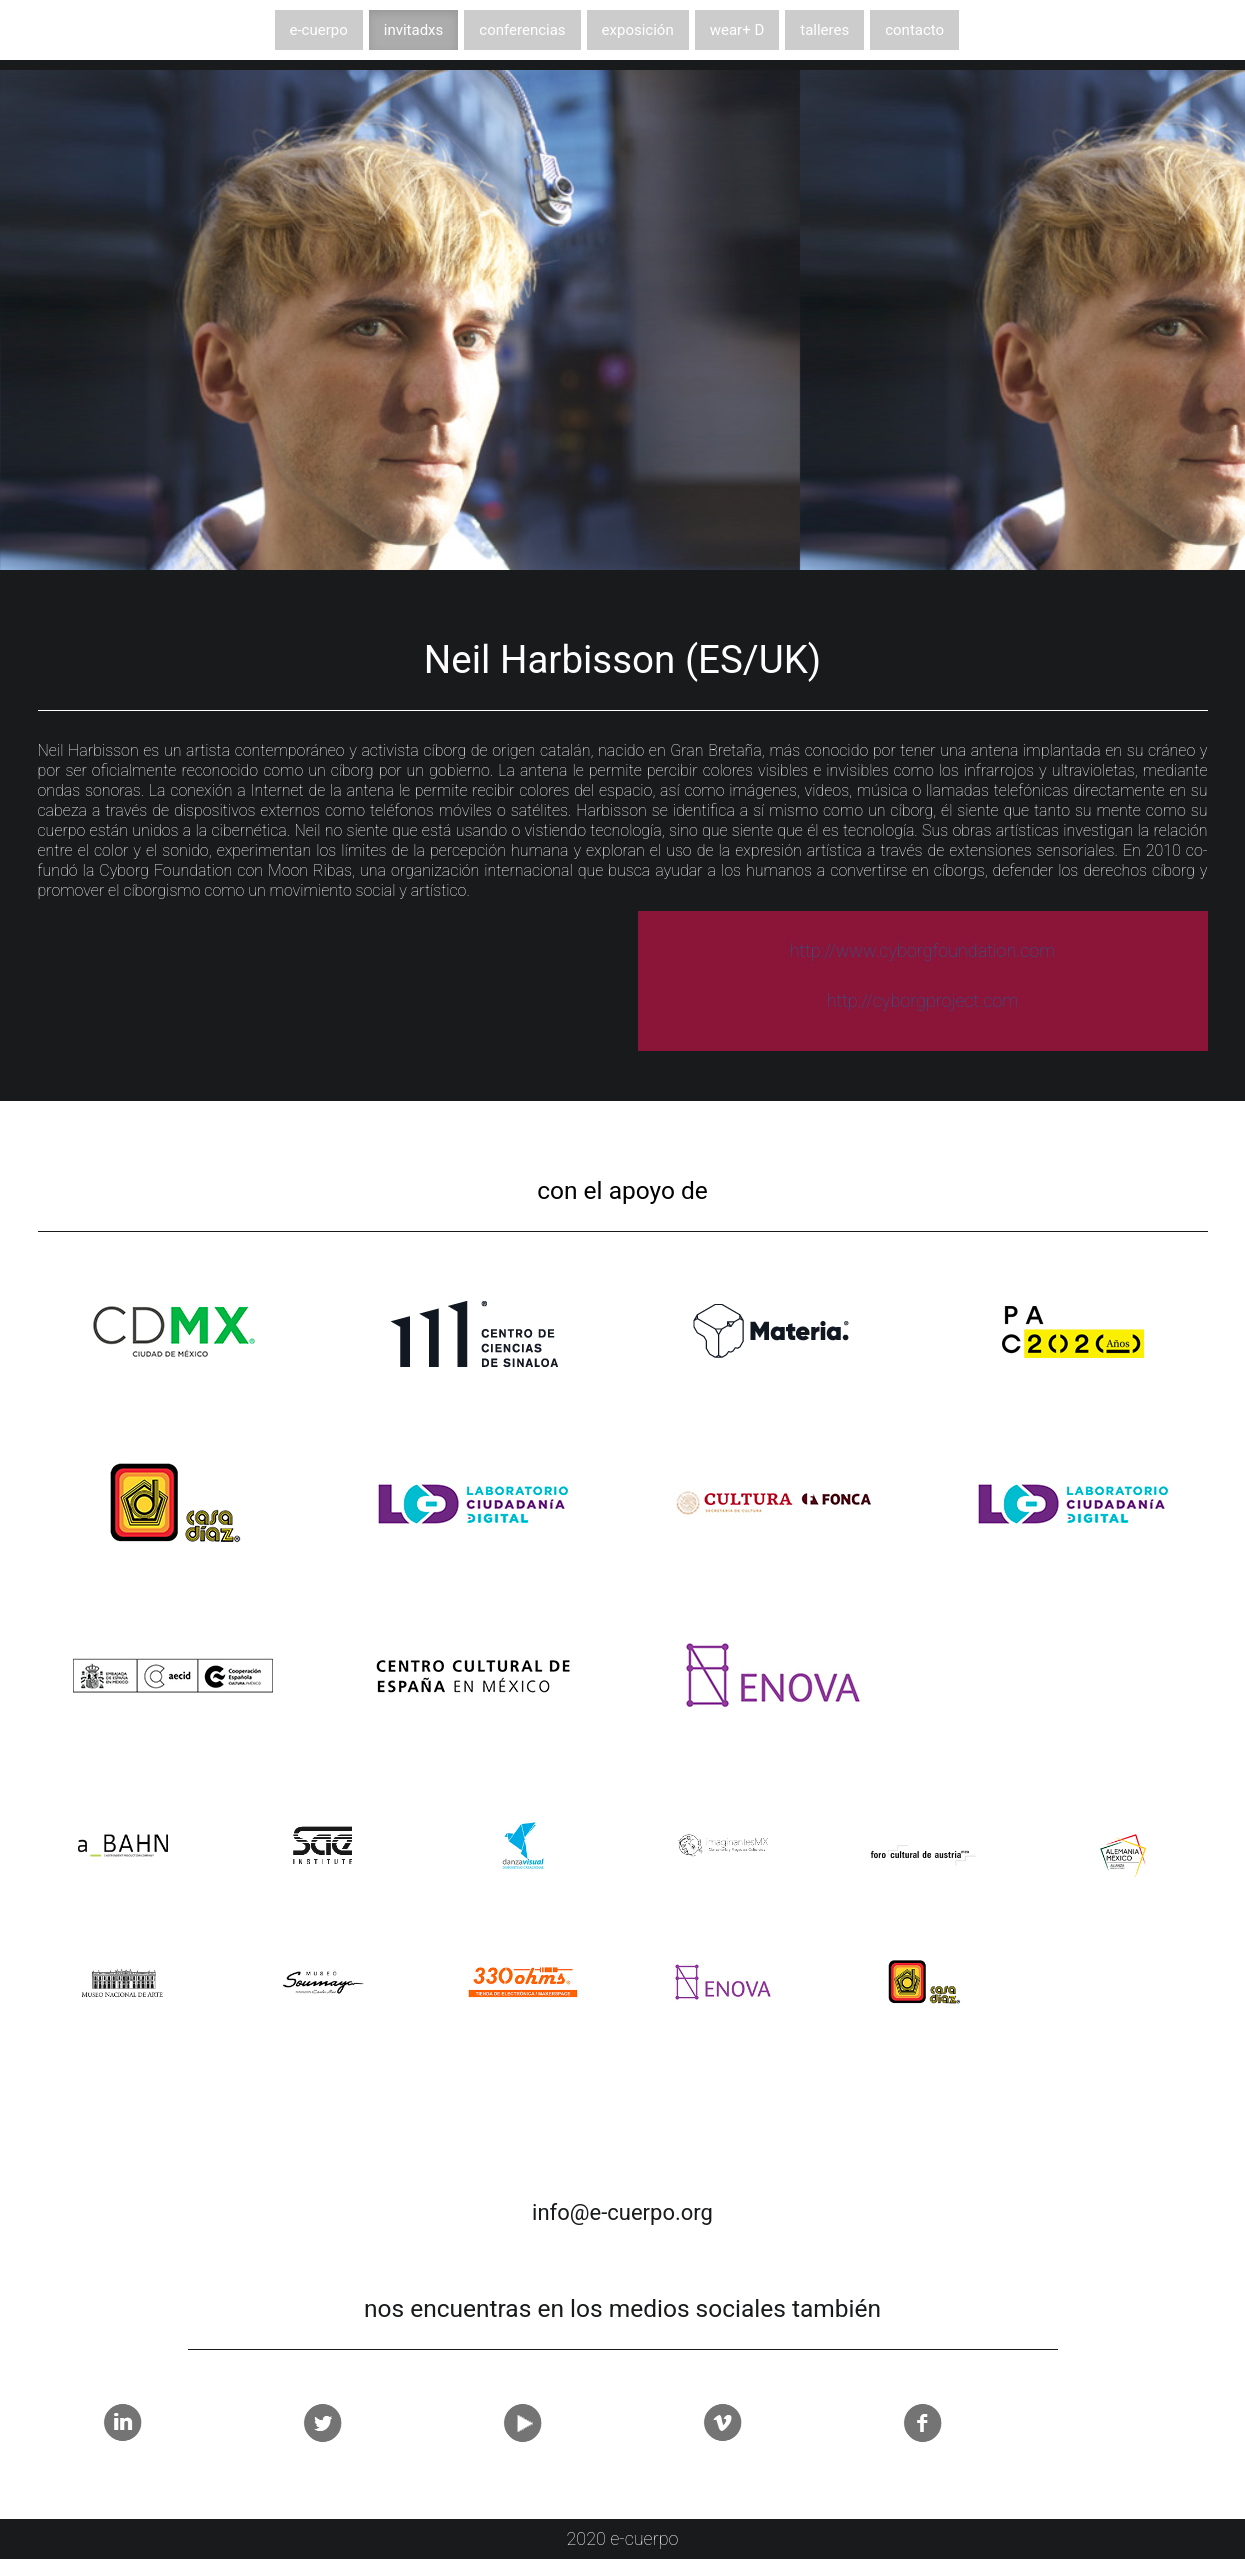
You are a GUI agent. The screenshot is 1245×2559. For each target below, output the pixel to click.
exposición (638, 30)
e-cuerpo (319, 30)
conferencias (522, 30)
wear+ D (737, 30)
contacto (914, 30)
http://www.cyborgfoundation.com (923, 950)
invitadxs (414, 30)
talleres (824, 30)
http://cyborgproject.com (923, 1000)
